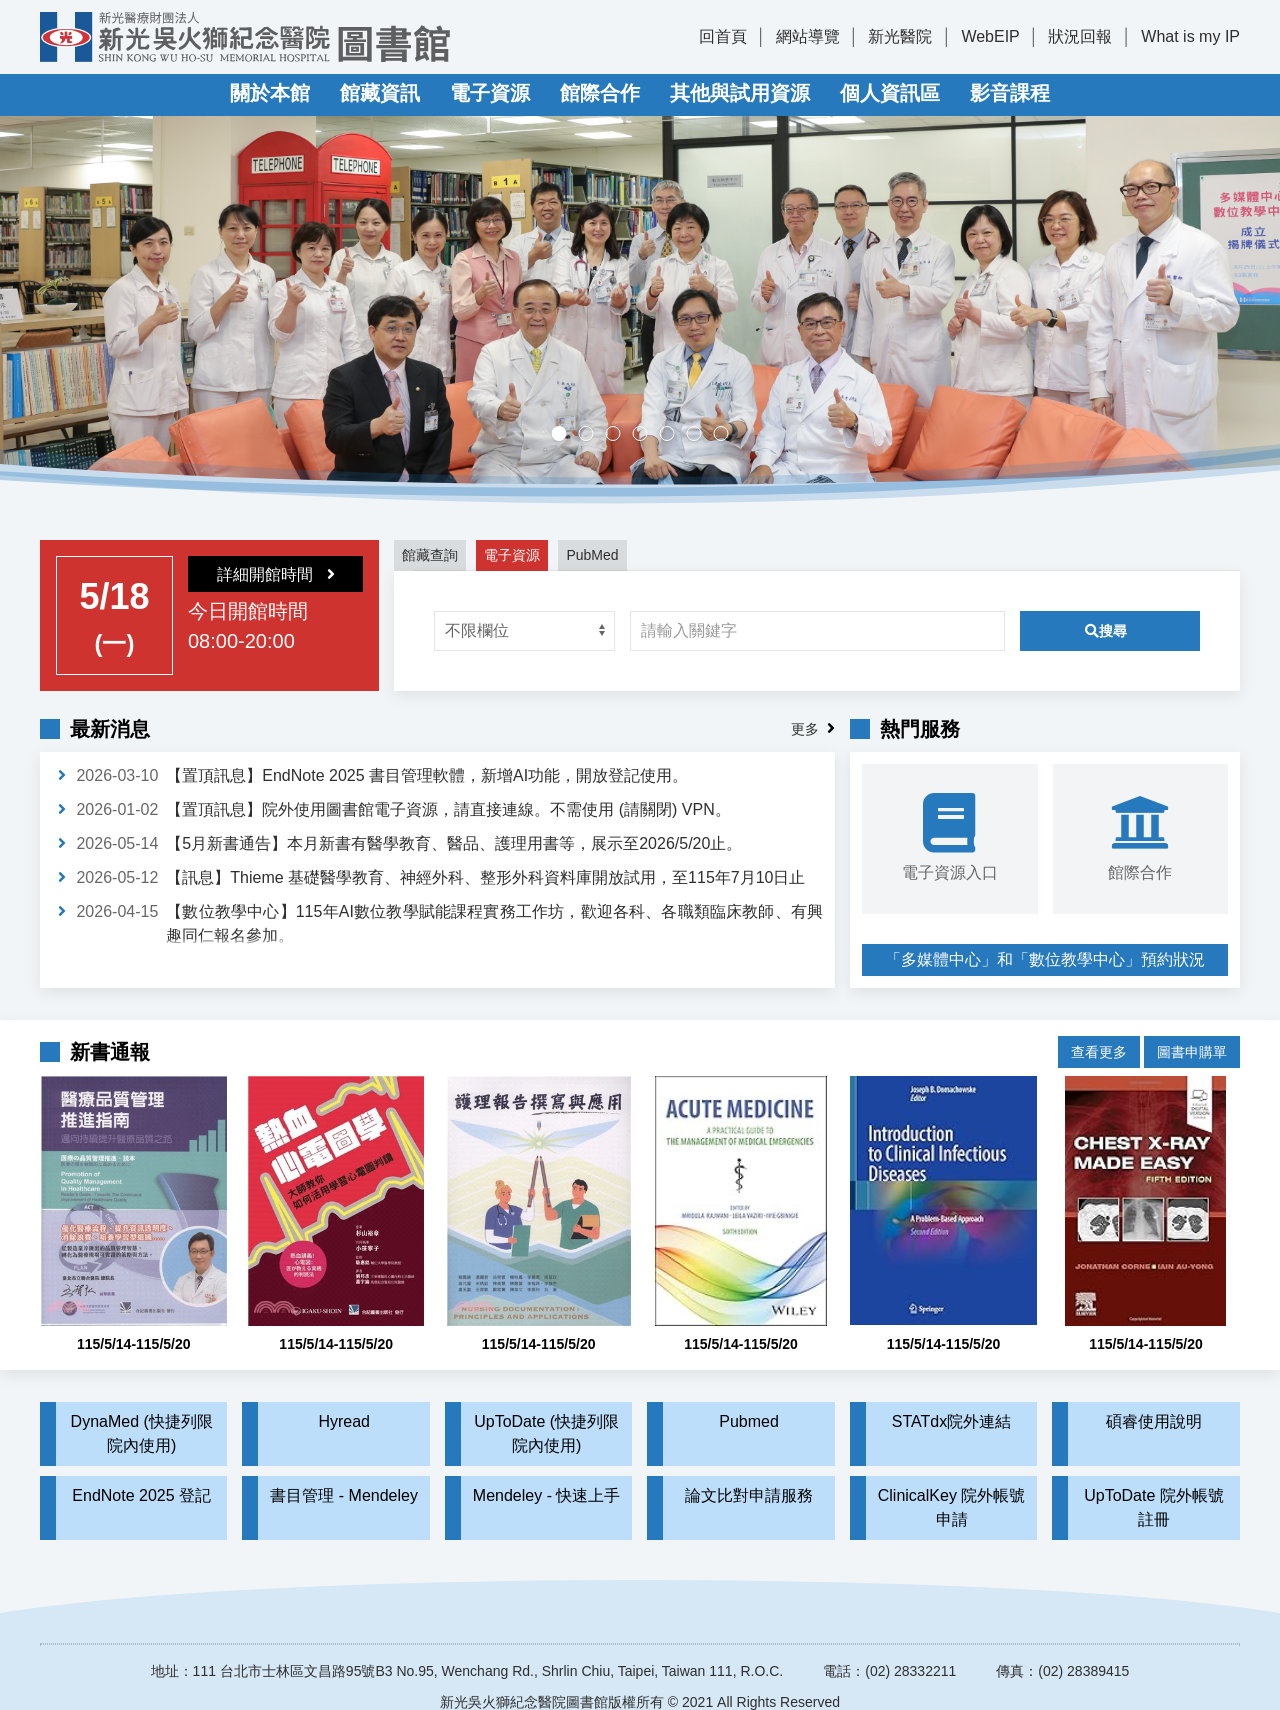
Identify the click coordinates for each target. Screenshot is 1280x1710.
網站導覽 (808, 36)
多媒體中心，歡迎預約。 (647, 435)
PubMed (592, 555)
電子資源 (490, 93)
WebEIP (990, 36)
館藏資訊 (380, 93)
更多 (805, 729)
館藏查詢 (430, 555)
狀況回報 (1080, 36)
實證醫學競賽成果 (701, 435)
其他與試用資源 (740, 93)
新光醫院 (900, 36)
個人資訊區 (890, 93)
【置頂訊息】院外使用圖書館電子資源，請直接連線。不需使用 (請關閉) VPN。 (448, 809)
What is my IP (1190, 36)
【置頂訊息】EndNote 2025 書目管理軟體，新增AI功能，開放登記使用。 (427, 775)
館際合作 (600, 93)
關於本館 (270, 93)
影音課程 (1010, 93)
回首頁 (723, 36)
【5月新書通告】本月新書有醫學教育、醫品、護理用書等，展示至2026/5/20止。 (454, 843)
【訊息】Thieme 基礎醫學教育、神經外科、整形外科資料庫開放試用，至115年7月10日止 (485, 877)
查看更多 (1099, 1037)
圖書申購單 (1192, 1037)
